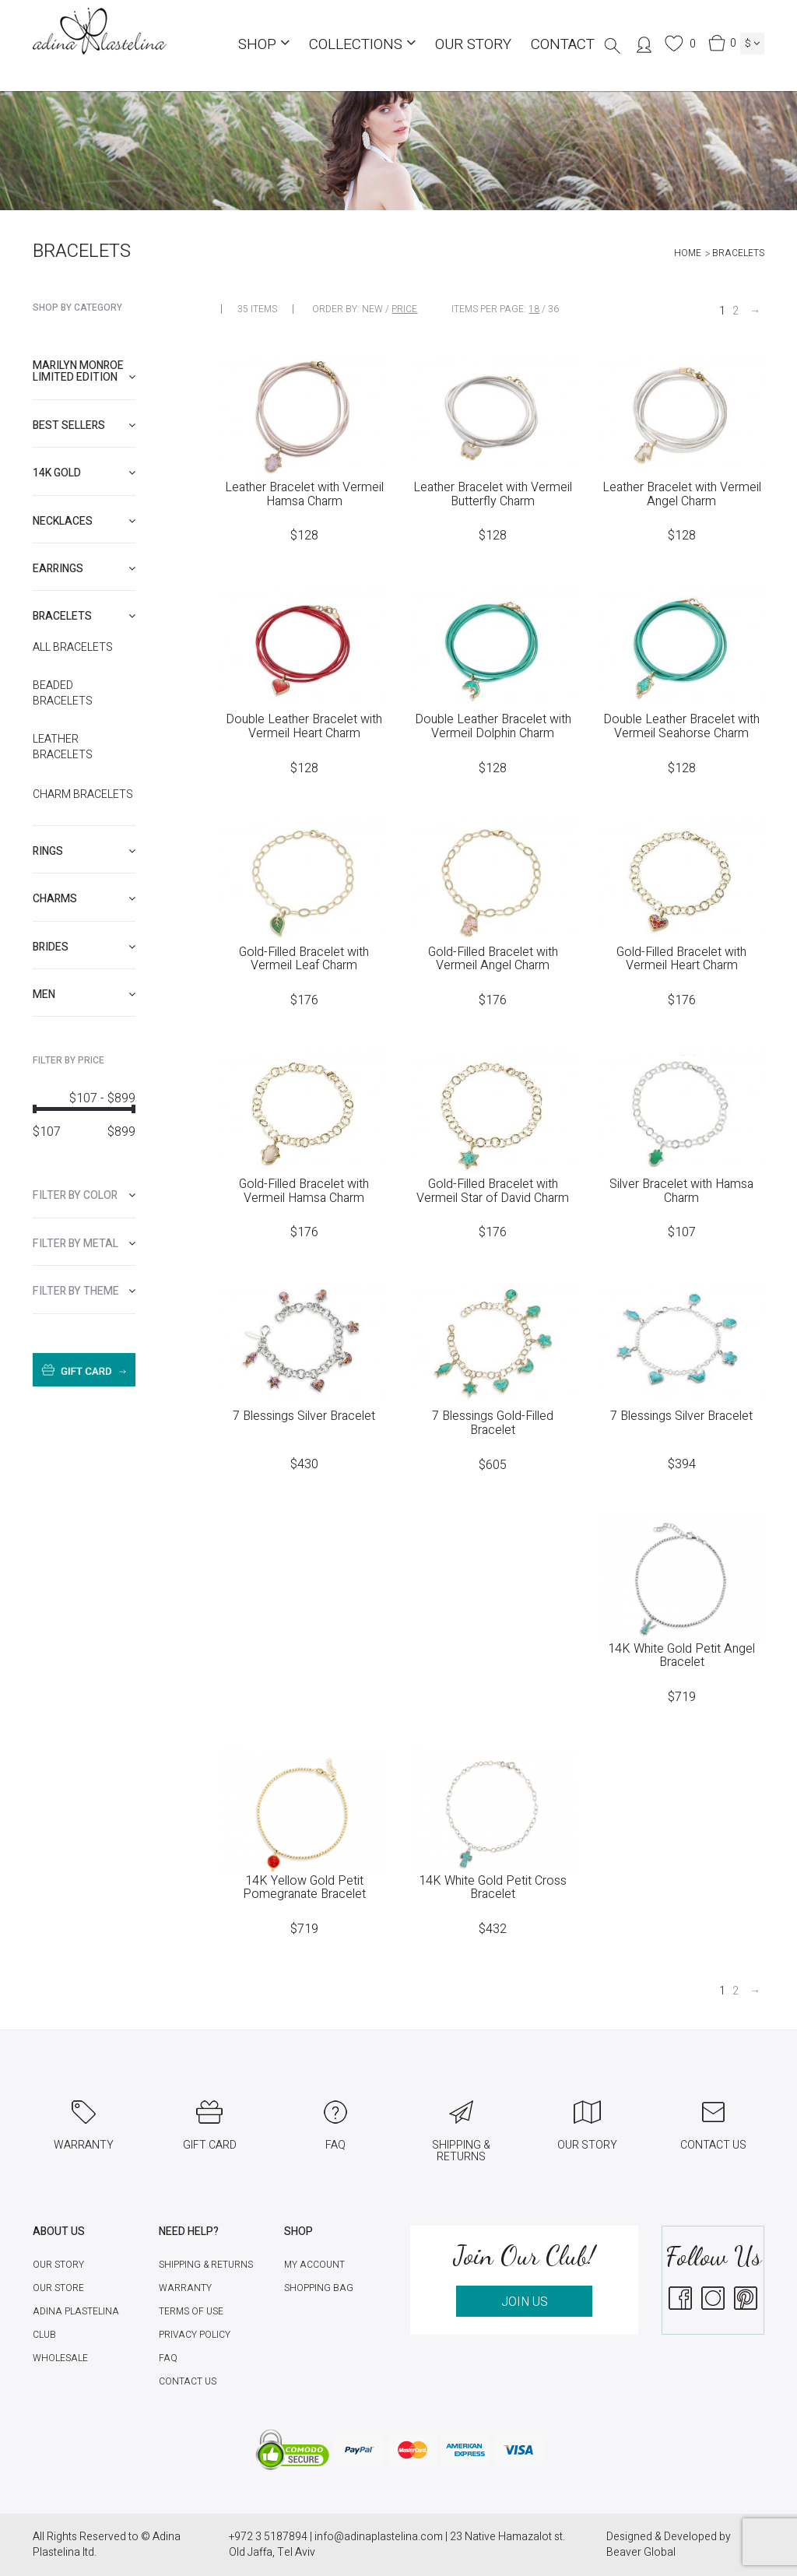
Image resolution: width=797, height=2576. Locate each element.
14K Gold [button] (84, 473)
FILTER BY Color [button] (84, 1195)
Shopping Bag (318, 2288)
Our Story (473, 44)
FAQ (168, 2358)
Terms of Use (191, 2311)
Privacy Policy (194, 2335)
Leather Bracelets (63, 747)
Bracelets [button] (84, 616)
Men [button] (84, 994)
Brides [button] (84, 947)
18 (533, 309)
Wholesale (60, 2358)
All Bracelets (73, 647)
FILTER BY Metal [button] (84, 1243)
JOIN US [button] (524, 2302)
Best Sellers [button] (84, 425)
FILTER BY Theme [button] (84, 1291)
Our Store (58, 2288)
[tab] (84, 371)
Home (687, 253)
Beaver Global (641, 2552)
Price (404, 309)
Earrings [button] (84, 569)
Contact (563, 44)
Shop (264, 44)
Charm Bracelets (83, 795)
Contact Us (187, 2381)
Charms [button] (84, 899)
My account (314, 2265)
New (372, 309)
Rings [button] (84, 851)
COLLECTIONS (362, 44)
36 (553, 309)
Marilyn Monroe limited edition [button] (84, 371)
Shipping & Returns (206, 2265)
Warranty (185, 2288)
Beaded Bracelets (63, 693)
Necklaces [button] (84, 521)
